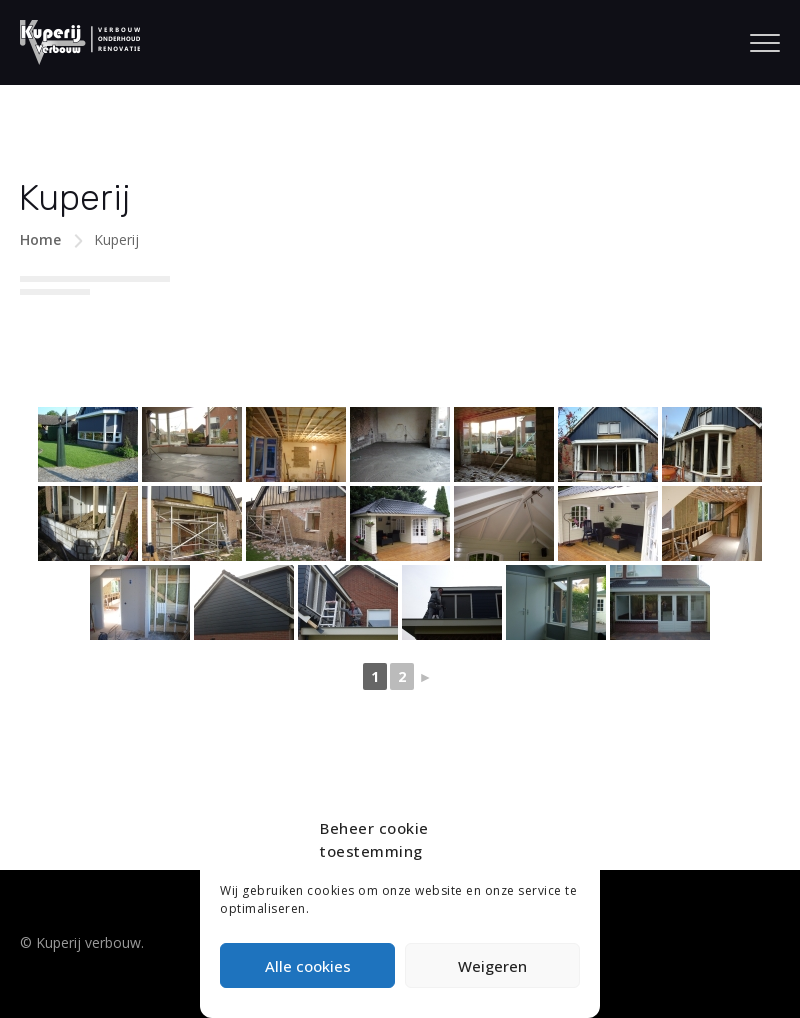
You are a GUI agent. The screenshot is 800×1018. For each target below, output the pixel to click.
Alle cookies (308, 966)
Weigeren (492, 966)
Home (40, 239)
